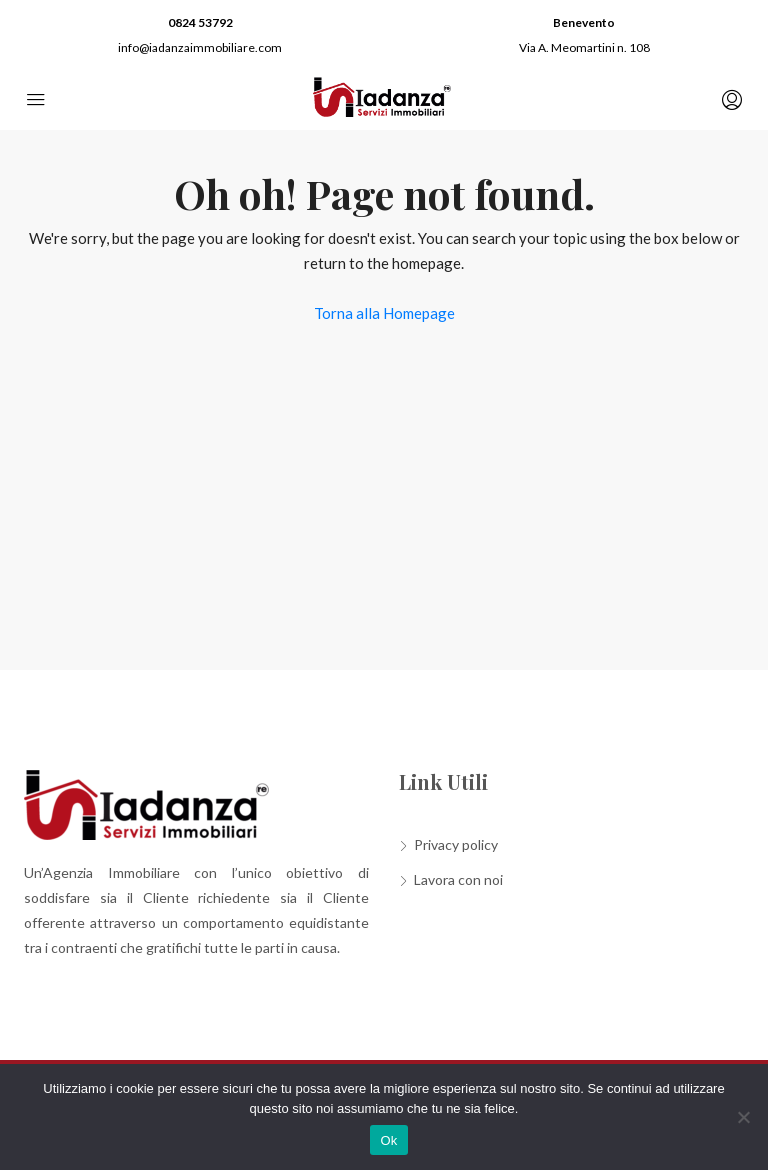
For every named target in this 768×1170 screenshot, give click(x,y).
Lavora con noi (458, 879)
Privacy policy (456, 844)
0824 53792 (200, 22)
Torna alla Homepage (384, 313)
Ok (388, 1140)
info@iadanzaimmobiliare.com (200, 47)
